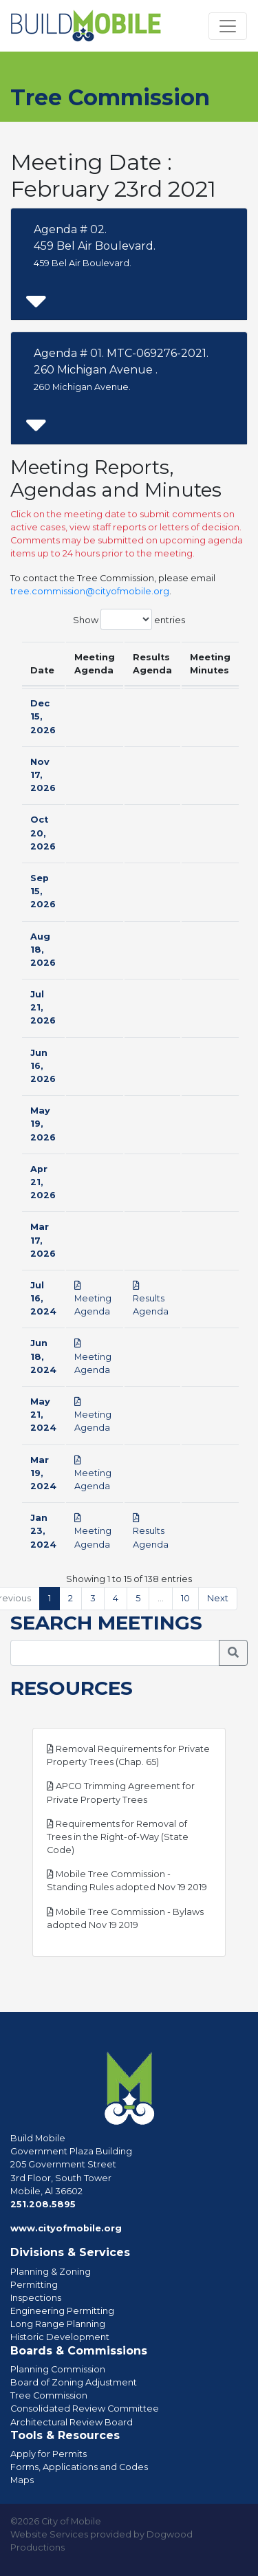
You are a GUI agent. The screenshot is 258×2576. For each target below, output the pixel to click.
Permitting (34, 2285)
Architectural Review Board (71, 2422)
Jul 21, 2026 (43, 1007)
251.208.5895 (43, 2204)
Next (217, 1598)
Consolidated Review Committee (84, 2408)
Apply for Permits (48, 2454)
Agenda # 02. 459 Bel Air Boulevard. (94, 245)
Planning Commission (57, 2369)
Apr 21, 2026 (43, 1182)
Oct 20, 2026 (43, 832)
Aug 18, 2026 (43, 949)
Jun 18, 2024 (43, 1356)
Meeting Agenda (92, 1299)
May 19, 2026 (43, 1123)
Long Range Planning (57, 2324)
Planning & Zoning (50, 2271)
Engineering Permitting (62, 2311)
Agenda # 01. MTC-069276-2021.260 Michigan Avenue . (121, 369)
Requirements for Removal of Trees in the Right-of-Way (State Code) (118, 1837)
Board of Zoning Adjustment (73, 2382)
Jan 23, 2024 (43, 1531)
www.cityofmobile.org (66, 2228)
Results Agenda (151, 1299)
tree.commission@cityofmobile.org (89, 591)
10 (185, 1598)
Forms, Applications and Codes (79, 2467)
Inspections (35, 2298)
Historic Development (59, 2337)
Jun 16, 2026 (43, 1066)
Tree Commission (48, 2395)
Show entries (129, 619)
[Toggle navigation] (227, 26)
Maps (22, 2480)
